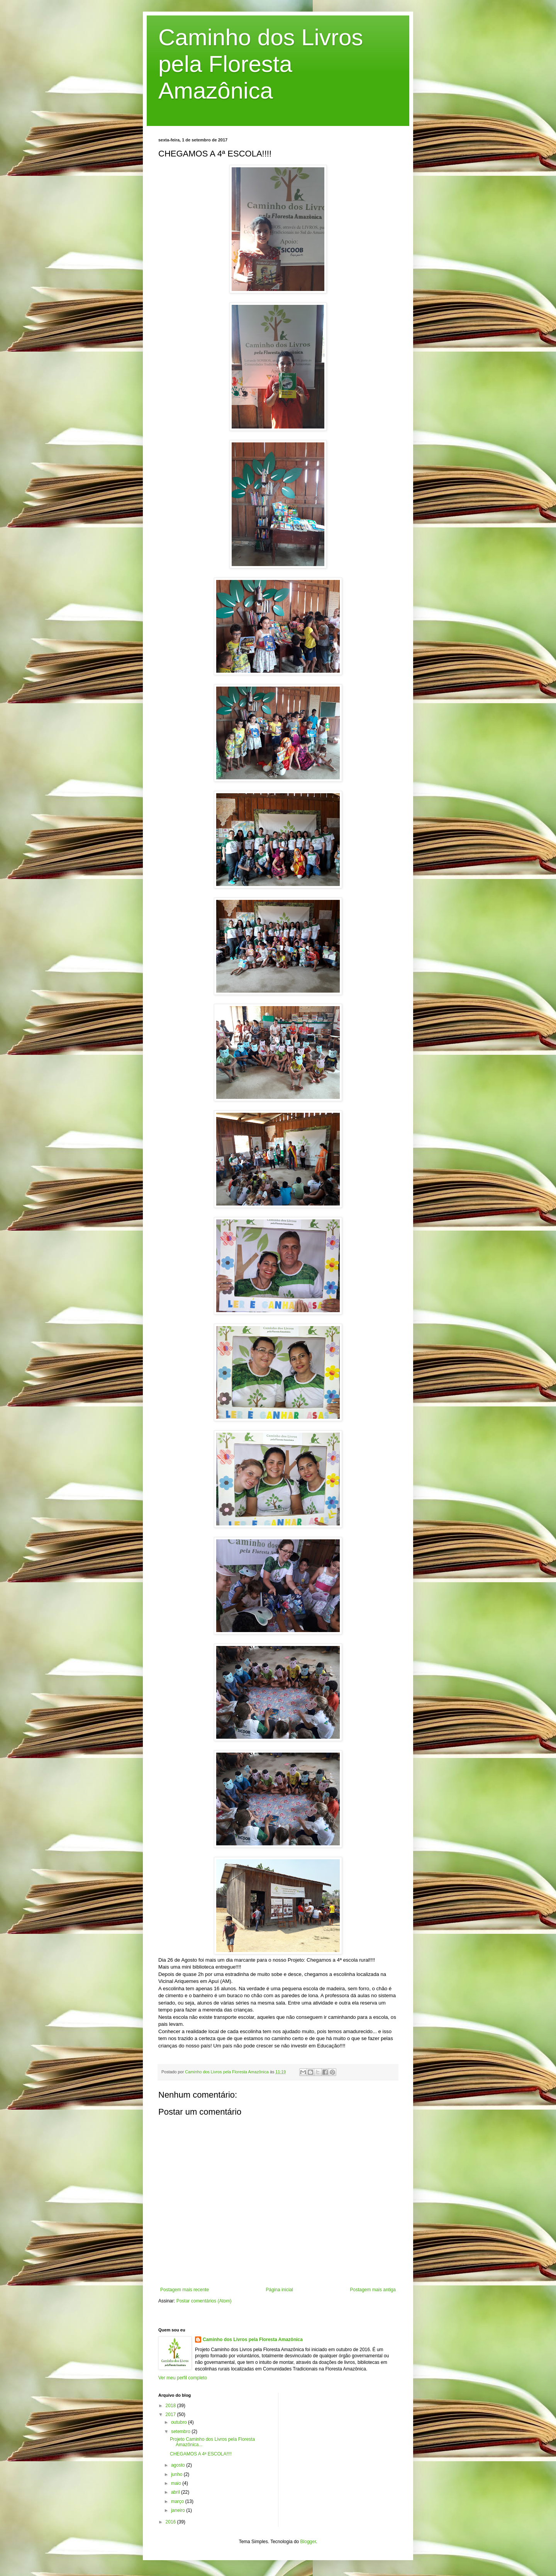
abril (176, 2492)
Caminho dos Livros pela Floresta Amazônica (260, 64)
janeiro (178, 2510)
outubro (179, 2422)
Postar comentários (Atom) (204, 2301)
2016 (171, 2522)
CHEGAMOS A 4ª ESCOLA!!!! (201, 2454)
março (178, 2501)
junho (177, 2474)
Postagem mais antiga (373, 2289)
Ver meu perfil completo (182, 2377)
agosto (178, 2465)
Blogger (308, 2541)
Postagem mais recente (184, 2289)
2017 (171, 2414)
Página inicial (279, 2289)
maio (176, 2483)
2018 (171, 2405)
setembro (181, 2431)
